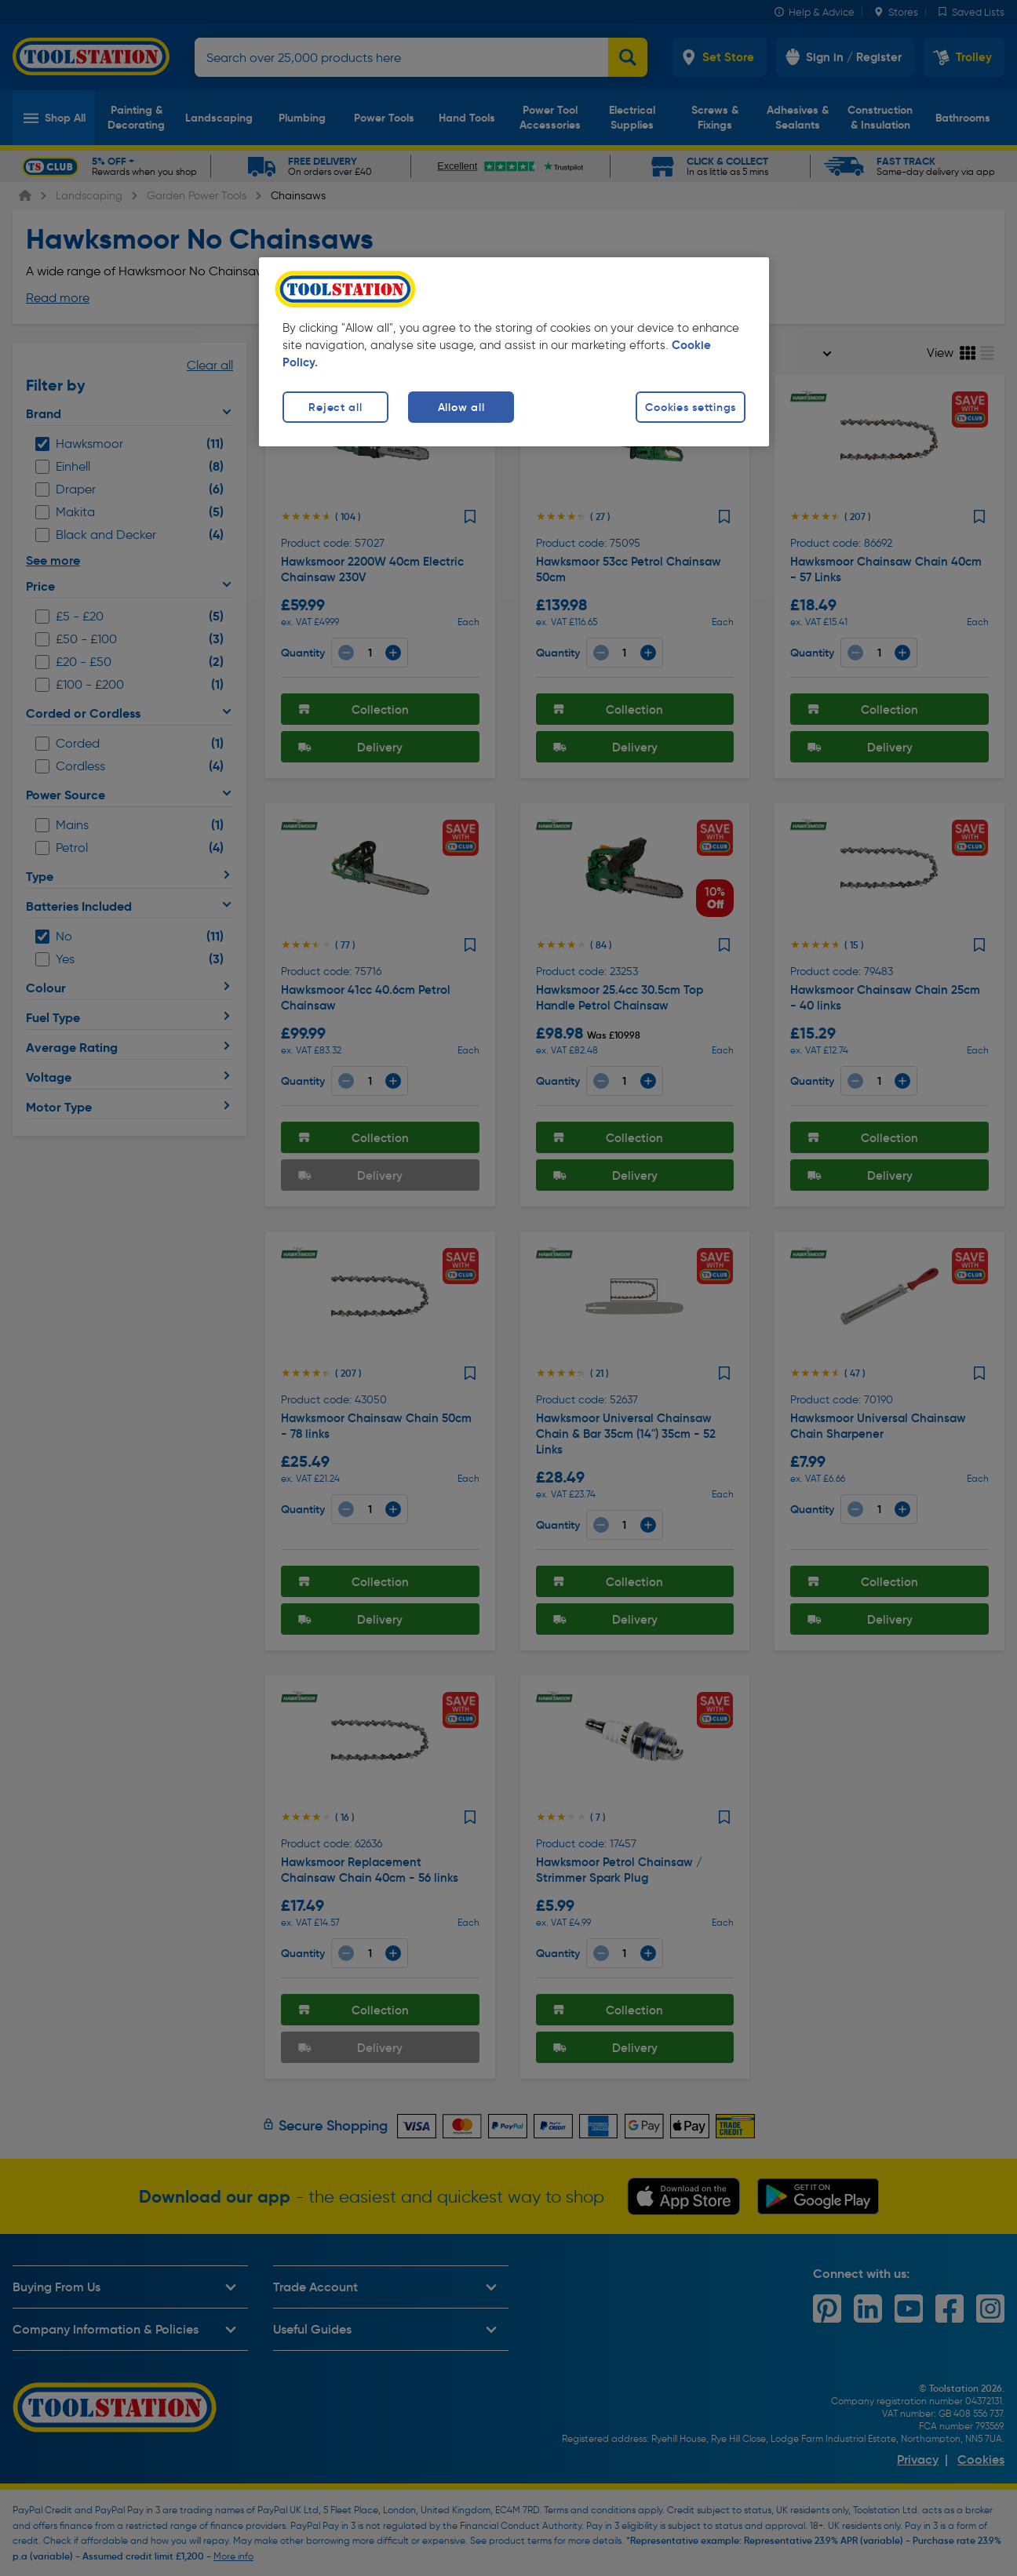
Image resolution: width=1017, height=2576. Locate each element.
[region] (514, 351)
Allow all (461, 407)
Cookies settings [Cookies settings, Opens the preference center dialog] (690, 407)
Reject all (335, 407)
